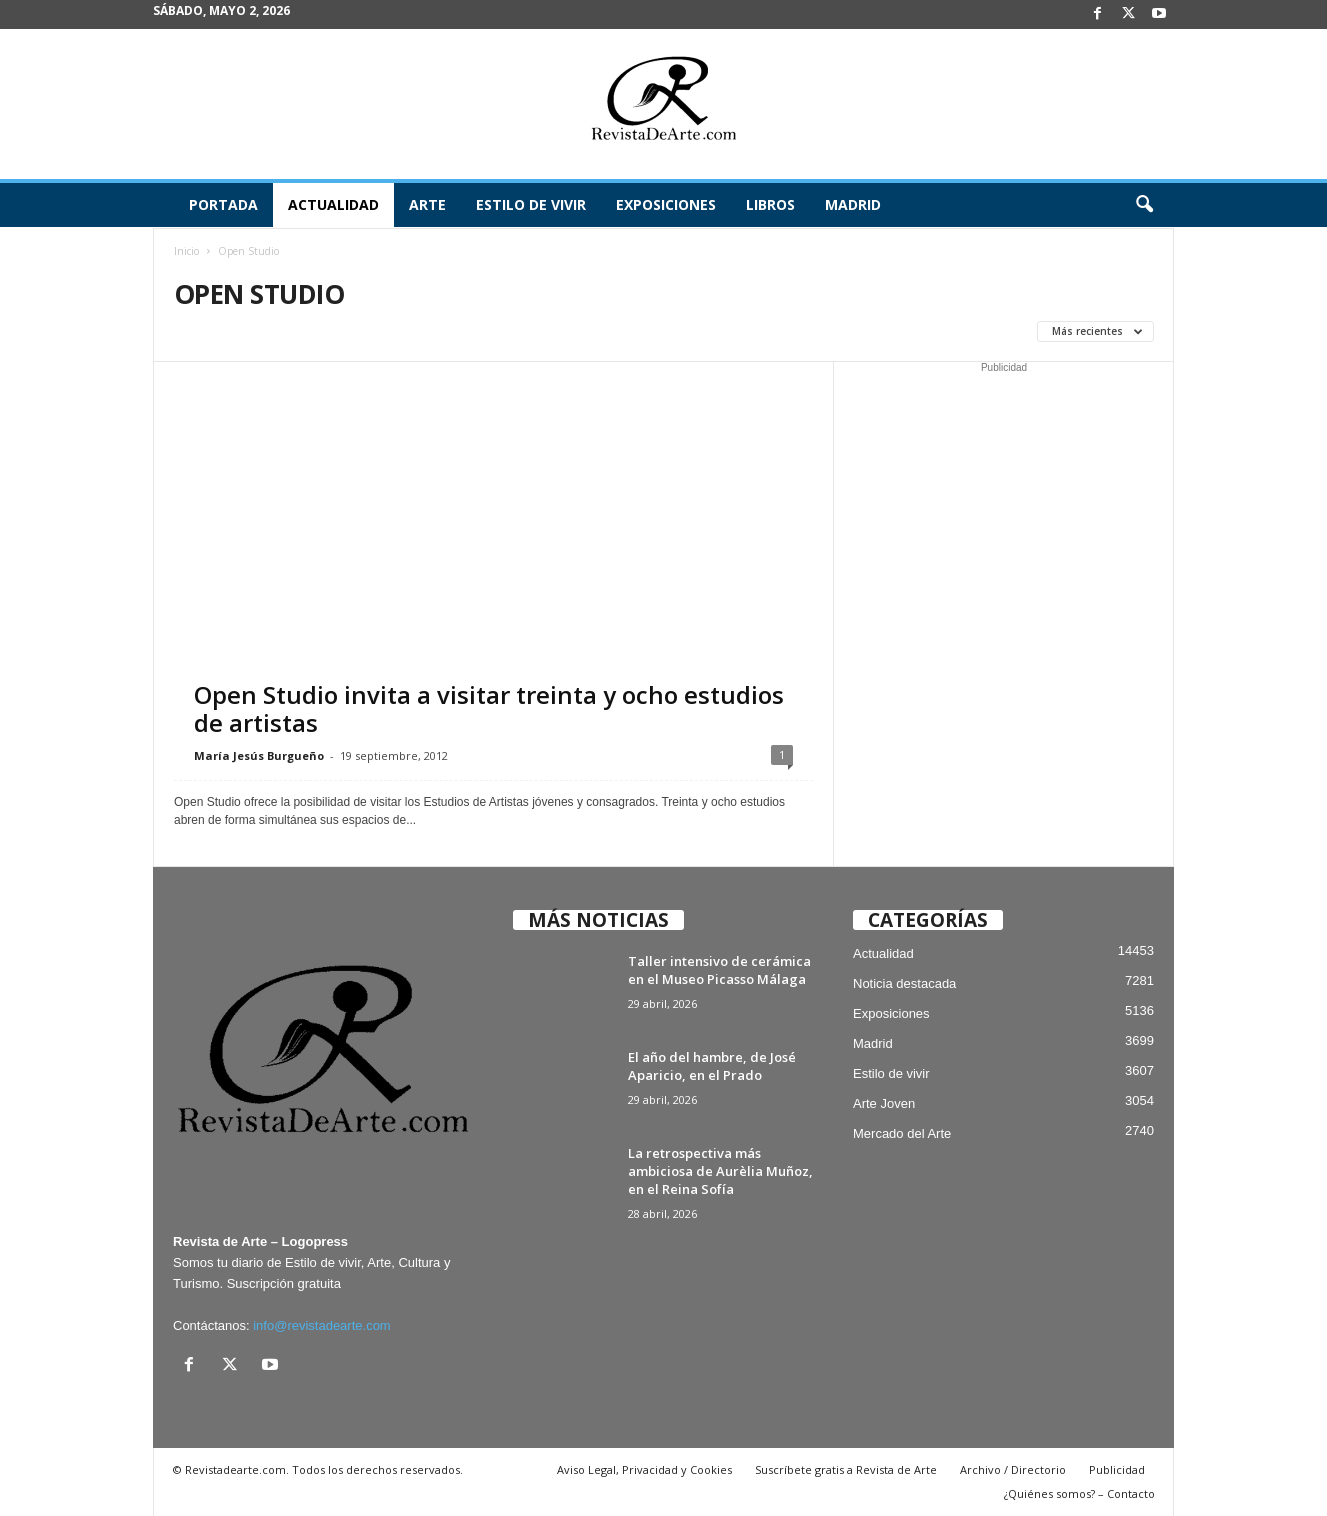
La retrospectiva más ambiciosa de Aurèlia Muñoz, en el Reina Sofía (720, 1171)
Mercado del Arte (902, 1133)
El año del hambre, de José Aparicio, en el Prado (712, 1066)
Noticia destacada (904, 983)
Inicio (186, 251)
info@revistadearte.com (321, 1325)
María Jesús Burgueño (259, 755)
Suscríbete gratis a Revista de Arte (846, 1469)
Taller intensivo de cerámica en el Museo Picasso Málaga (719, 970)
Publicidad (1117, 1469)
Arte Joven (884, 1103)
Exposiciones (666, 204)
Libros (770, 204)
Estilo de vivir (531, 204)
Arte (427, 204)
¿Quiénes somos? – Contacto (1079, 1493)
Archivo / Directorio (1013, 1469)
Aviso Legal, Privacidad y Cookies (644, 1469)
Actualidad (333, 204)
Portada (223, 204)
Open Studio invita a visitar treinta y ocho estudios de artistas (489, 708)
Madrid (853, 204)
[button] (1144, 205)
